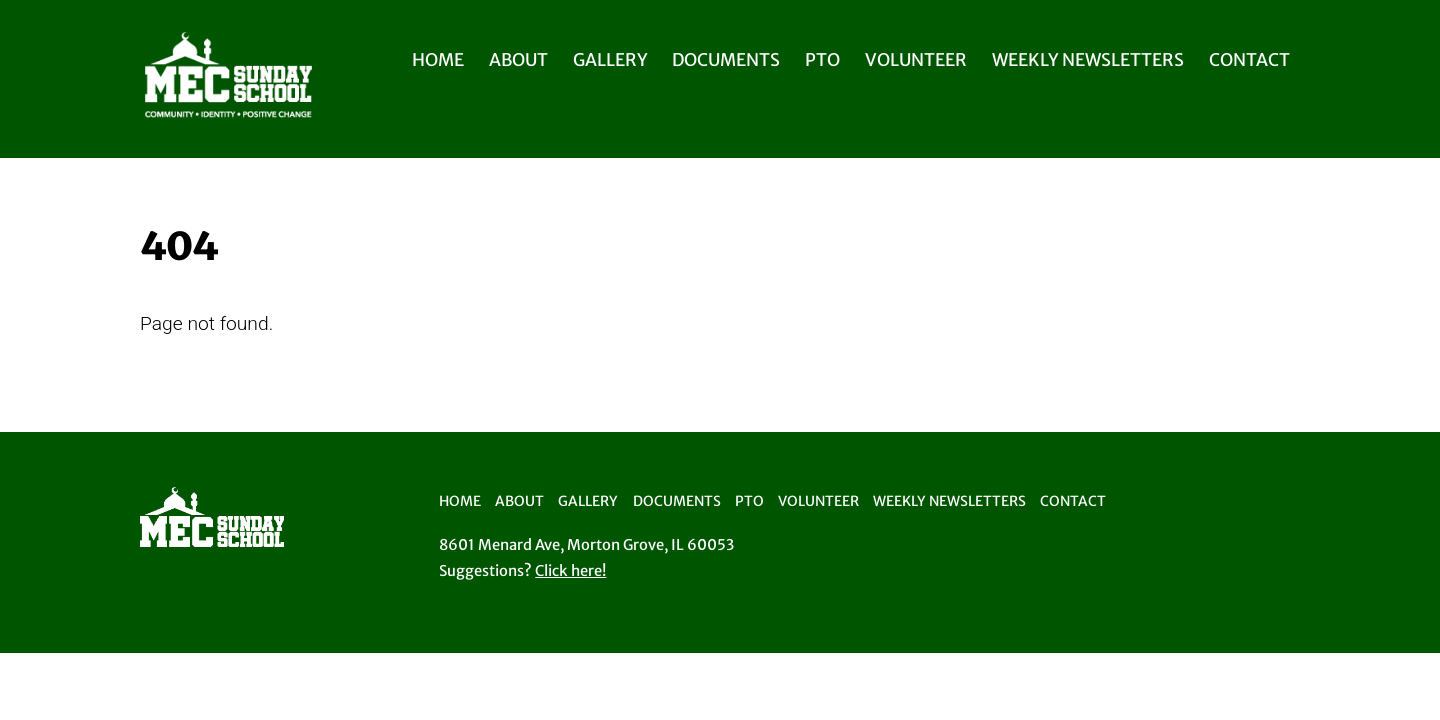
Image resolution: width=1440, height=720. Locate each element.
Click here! (570, 571)
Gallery (610, 60)
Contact (1249, 60)
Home (438, 60)
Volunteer (916, 60)
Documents (726, 60)
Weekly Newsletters (1088, 60)
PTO (822, 60)
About (518, 60)
